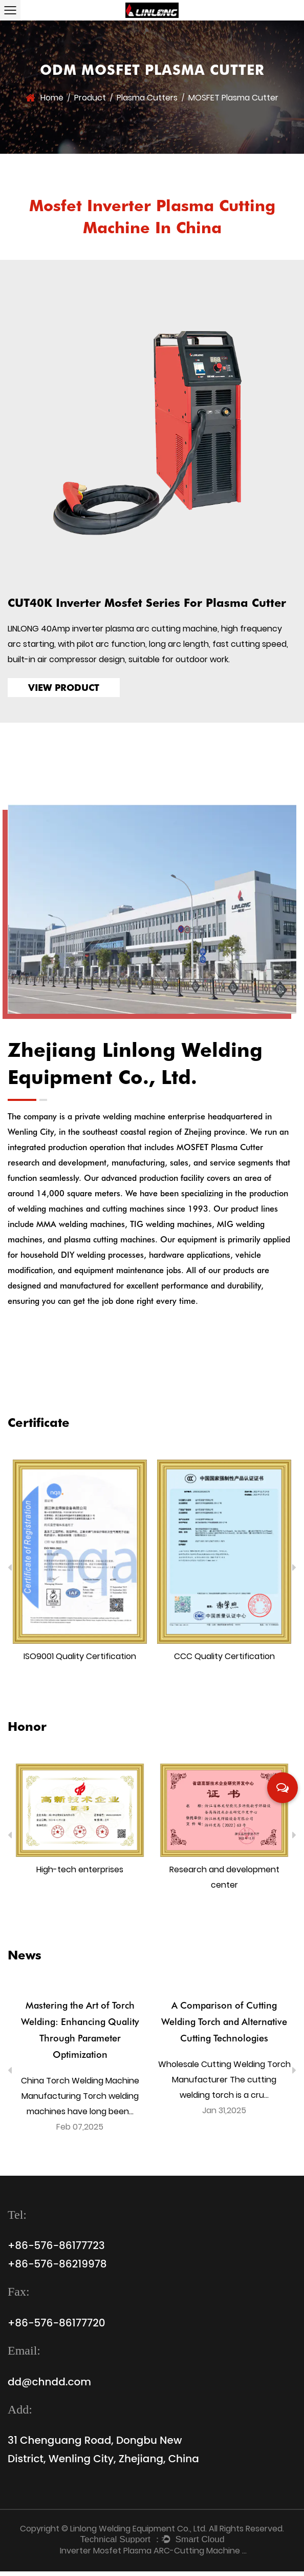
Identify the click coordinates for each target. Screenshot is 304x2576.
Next (294, 1572)
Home (51, 96)
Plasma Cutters (147, 96)
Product (90, 96)
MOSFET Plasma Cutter (220, 1152)
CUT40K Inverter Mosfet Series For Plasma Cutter (147, 604)
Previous (10, 1572)
